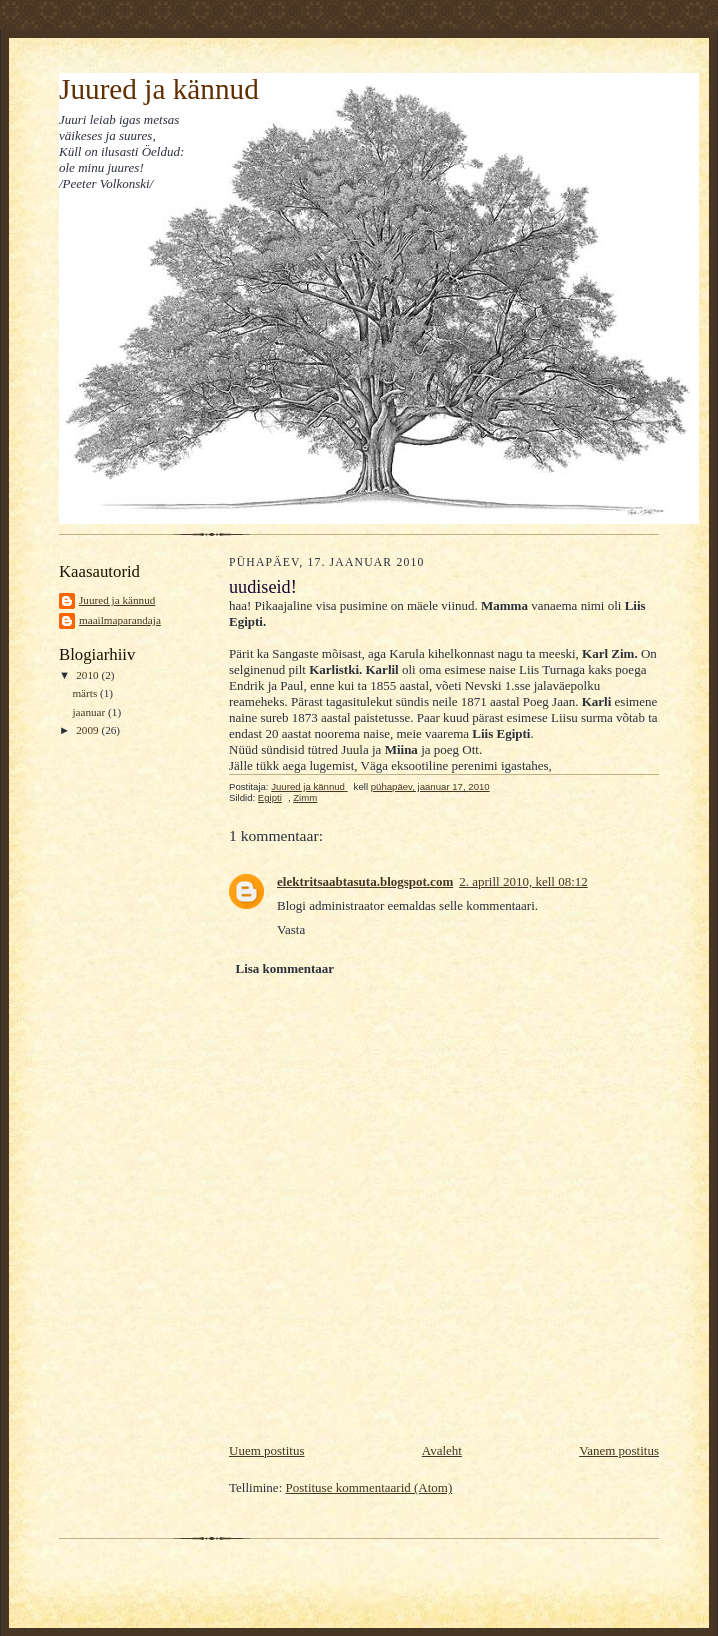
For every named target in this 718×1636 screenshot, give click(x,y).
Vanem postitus (619, 1450)
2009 (88, 730)
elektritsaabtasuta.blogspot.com (365, 881)
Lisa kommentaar (285, 968)
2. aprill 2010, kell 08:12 (523, 881)
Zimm (305, 797)
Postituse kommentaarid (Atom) (369, 1487)
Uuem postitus (266, 1450)
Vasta (291, 929)
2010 (88, 675)
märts (86, 693)
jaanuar (90, 712)
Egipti (270, 797)
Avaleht (442, 1450)
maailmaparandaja (120, 620)
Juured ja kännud (159, 89)
